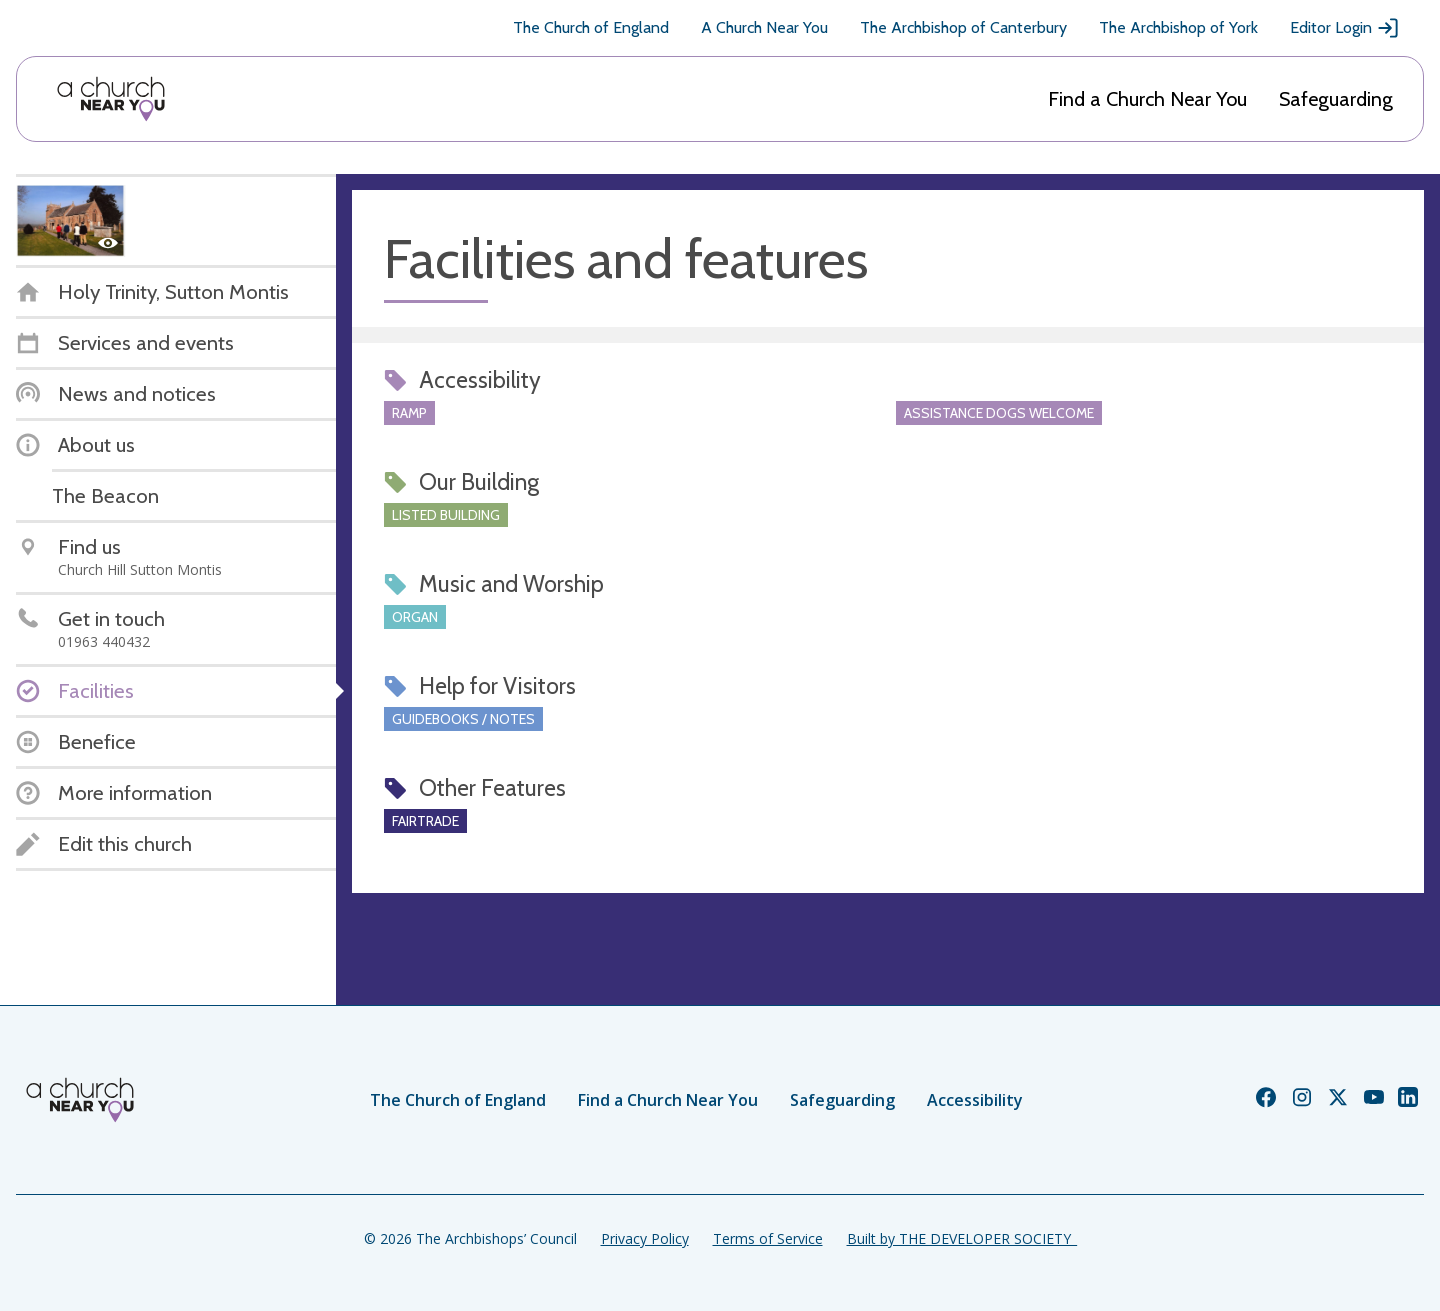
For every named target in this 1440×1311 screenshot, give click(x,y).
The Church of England (591, 27)
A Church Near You (764, 27)
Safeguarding (1336, 99)
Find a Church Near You (1147, 99)
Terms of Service (768, 1238)
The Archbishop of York (1178, 27)
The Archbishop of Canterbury (963, 27)
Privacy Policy (645, 1238)
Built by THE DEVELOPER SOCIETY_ (962, 1238)
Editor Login (1345, 28)
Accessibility (975, 1100)
